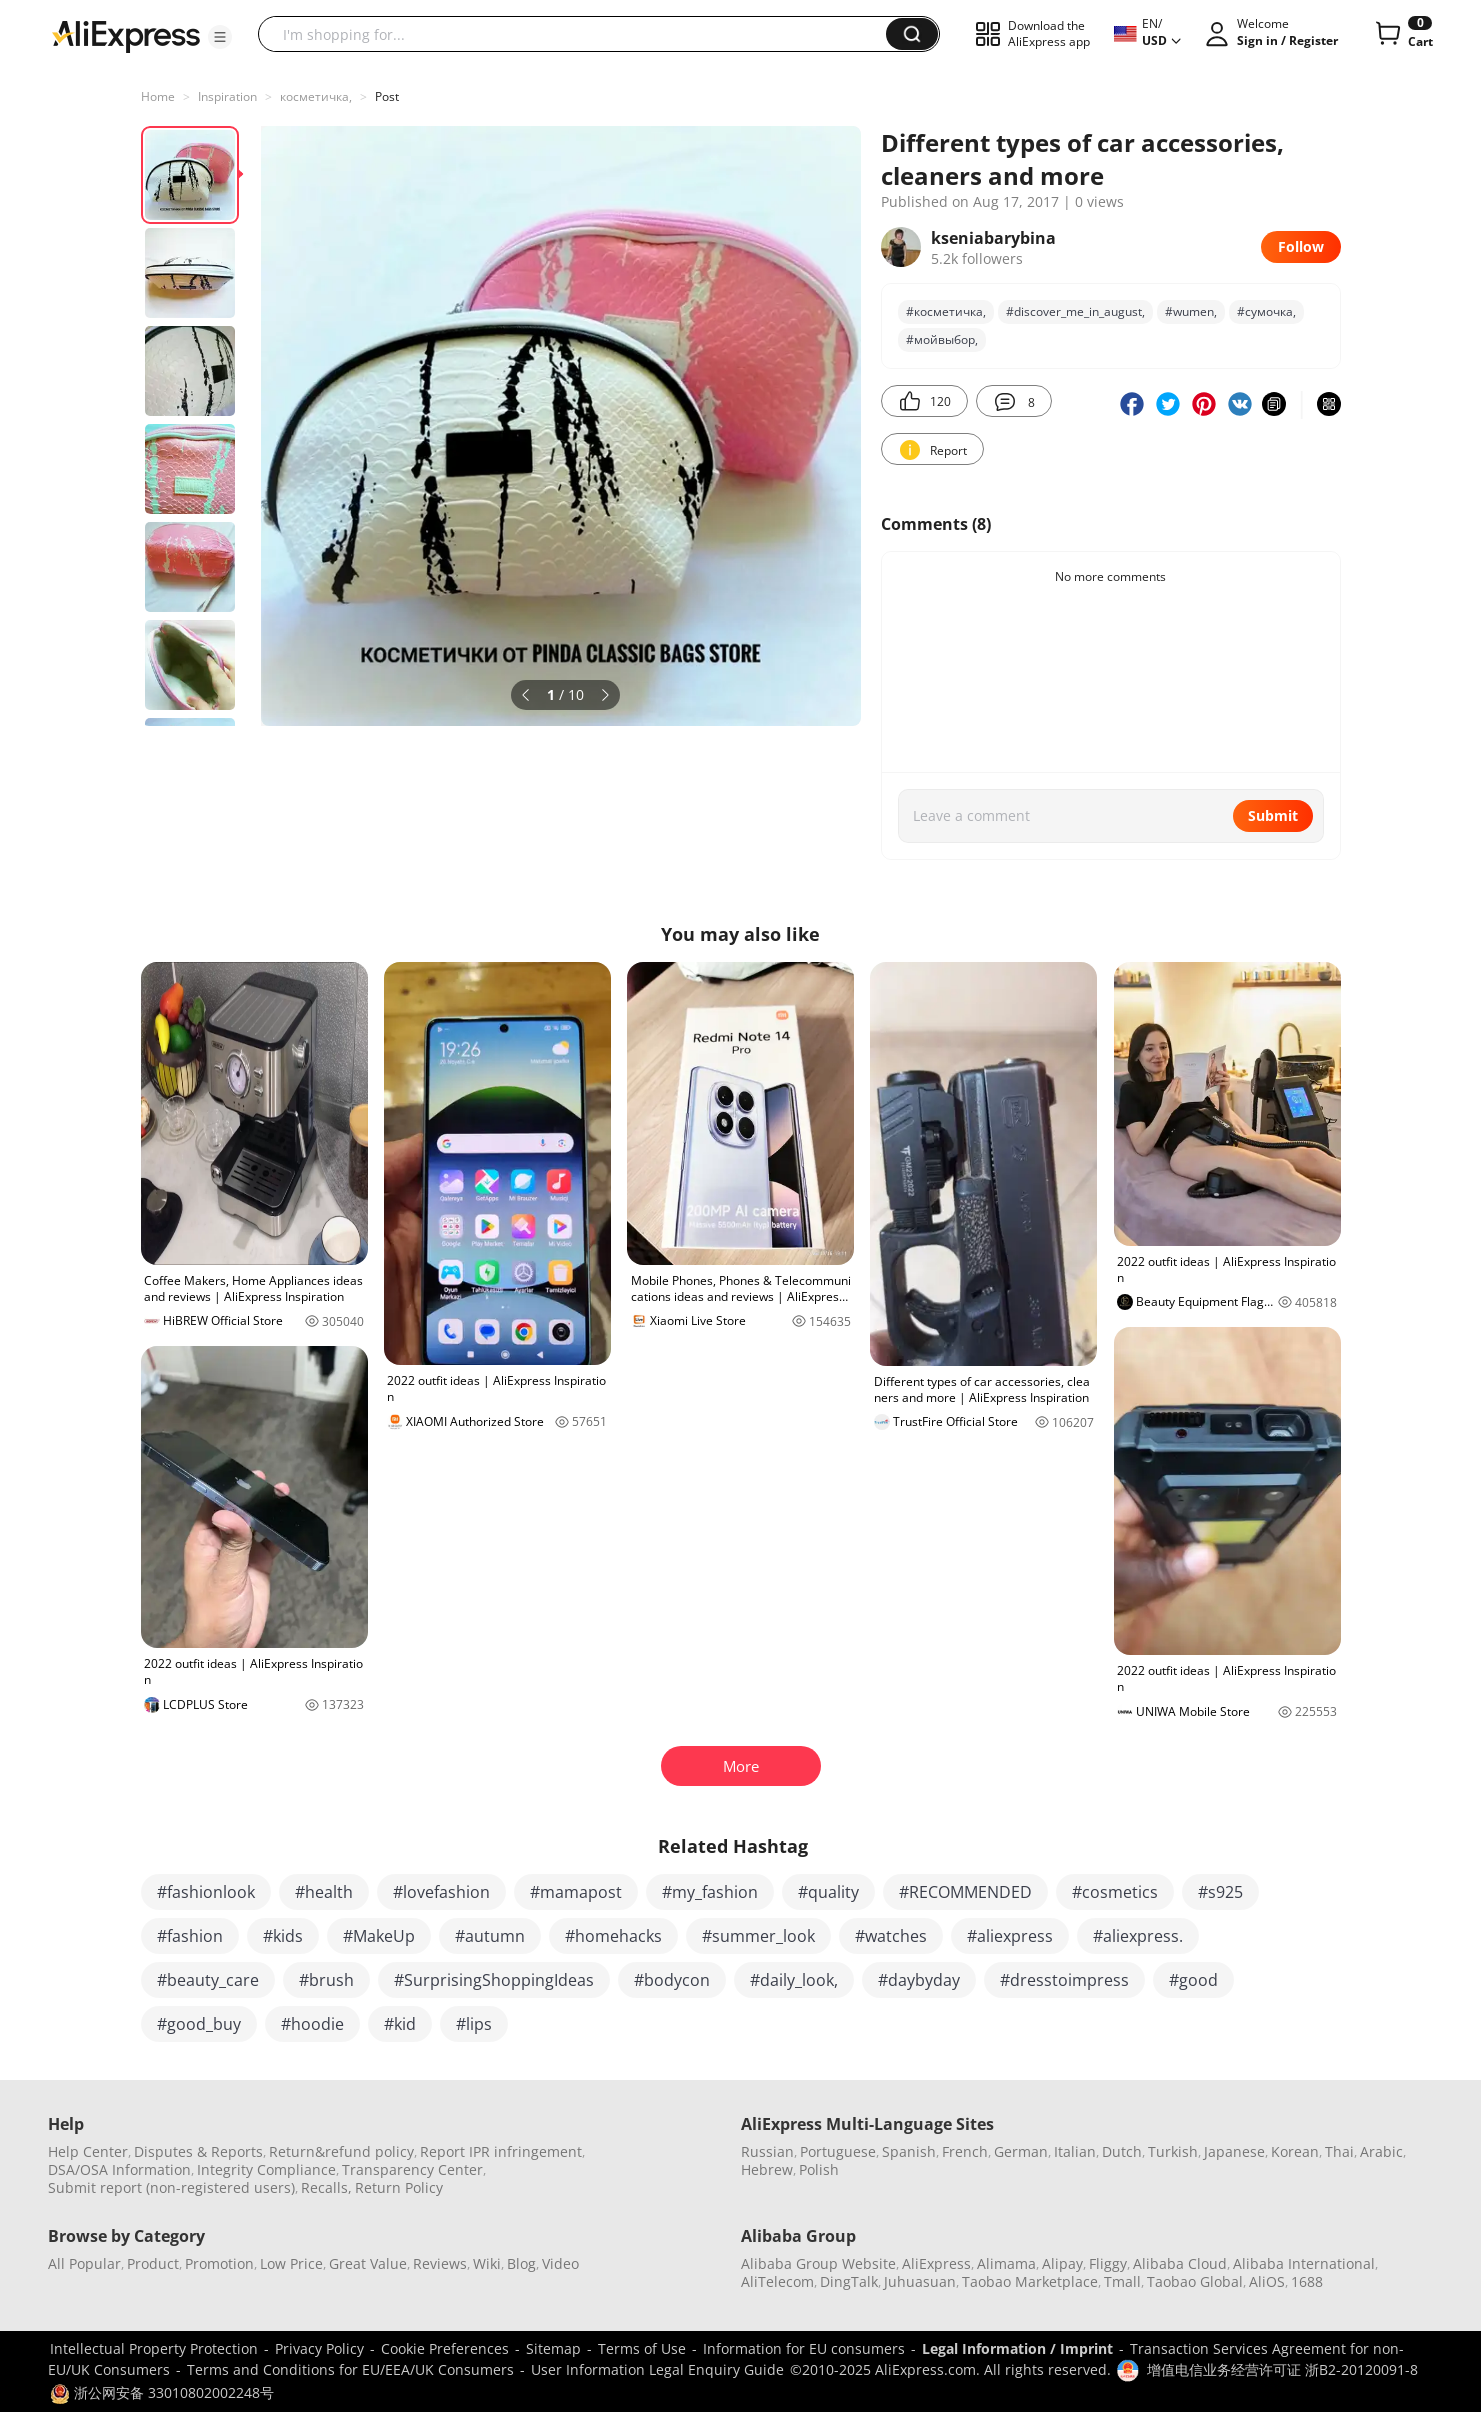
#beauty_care (208, 1980)
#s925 (1220, 1892)
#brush (326, 1980)
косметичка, (316, 96)
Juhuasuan (920, 2281)
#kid (400, 2024)
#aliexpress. (1138, 1936)
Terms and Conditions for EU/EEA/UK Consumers (350, 2369)
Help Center (88, 2151)
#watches (891, 1936)
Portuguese (838, 2151)
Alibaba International (1304, 2263)
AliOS (1267, 2281)
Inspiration (227, 96)
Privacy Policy (319, 2348)
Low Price (291, 2263)
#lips (474, 2024)
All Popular (84, 2263)
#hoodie (312, 2024)
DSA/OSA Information (119, 2169)
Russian (767, 2151)
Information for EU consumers (804, 2348)
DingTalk (849, 2281)
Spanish (909, 2151)
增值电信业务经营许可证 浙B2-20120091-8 (1282, 2369)
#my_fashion (710, 1892)
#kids (283, 1936)
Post (387, 96)
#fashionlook (206, 1892)
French (965, 2151)
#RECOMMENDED (965, 1892)
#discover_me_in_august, (1075, 311)
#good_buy (199, 2024)
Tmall (1122, 2281)
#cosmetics (1115, 1892)
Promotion (219, 2263)
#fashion (190, 1936)
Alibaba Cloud (1180, 2263)
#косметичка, (946, 311)
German (1021, 2151)
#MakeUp (379, 1936)
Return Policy (399, 2187)
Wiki (487, 2263)
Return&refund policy (341, 2151)
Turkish (1173, 2151)
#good (1193, 1980)
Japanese (1234, 2151)
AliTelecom (777, 2281)
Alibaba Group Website (818, 2263)
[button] (220, 37)
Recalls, (326, 2187)
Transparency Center (412, 2169)
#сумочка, (1266, 311)
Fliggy (1108, 2263)
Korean (1295, 2151)
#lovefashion (441, 1892)
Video (560, 2263)
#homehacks (613, 1936)
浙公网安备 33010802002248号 (162, 2392)
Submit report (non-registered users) (171, 2187)
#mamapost (576, 1892)
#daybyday (919, 1980)
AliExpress (936, 2263)
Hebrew (767, 2169)
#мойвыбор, (942, 339)
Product (153, 2263)
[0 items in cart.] (1402, 34)
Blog (521, 2263)
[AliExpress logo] (126, 35)
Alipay (1062, 2263)
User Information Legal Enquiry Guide (657, 2369)
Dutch (1122, 2151)
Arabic (1381, 2151)
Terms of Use (642, 2348)
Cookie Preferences (445, 2348)
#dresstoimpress (1064, 1980)
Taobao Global (1195, 2281)
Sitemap (553, 2348)
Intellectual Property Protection (154, 2348)
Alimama (1006, 2263)
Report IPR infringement (501, 2151)
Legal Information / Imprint (1017, 2348)
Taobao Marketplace (1030, 2281)
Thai (1339, 2151)
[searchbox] (579, 34)
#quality (828, 1892)
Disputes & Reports (198, 2151)
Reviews (440, 2263)
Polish (819, 2169)
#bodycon (672, 1980)
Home (158, 96)
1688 (1307, 2281)
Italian (1075, 2151)
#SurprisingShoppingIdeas (494, 1980)
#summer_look (758, 1936)
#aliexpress (1010, 1936)
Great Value (368, 2263)
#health (324, 1892)
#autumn (490, 1936)
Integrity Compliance (266, 2169)
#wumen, (1191, 311)
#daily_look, (794, 1980)
